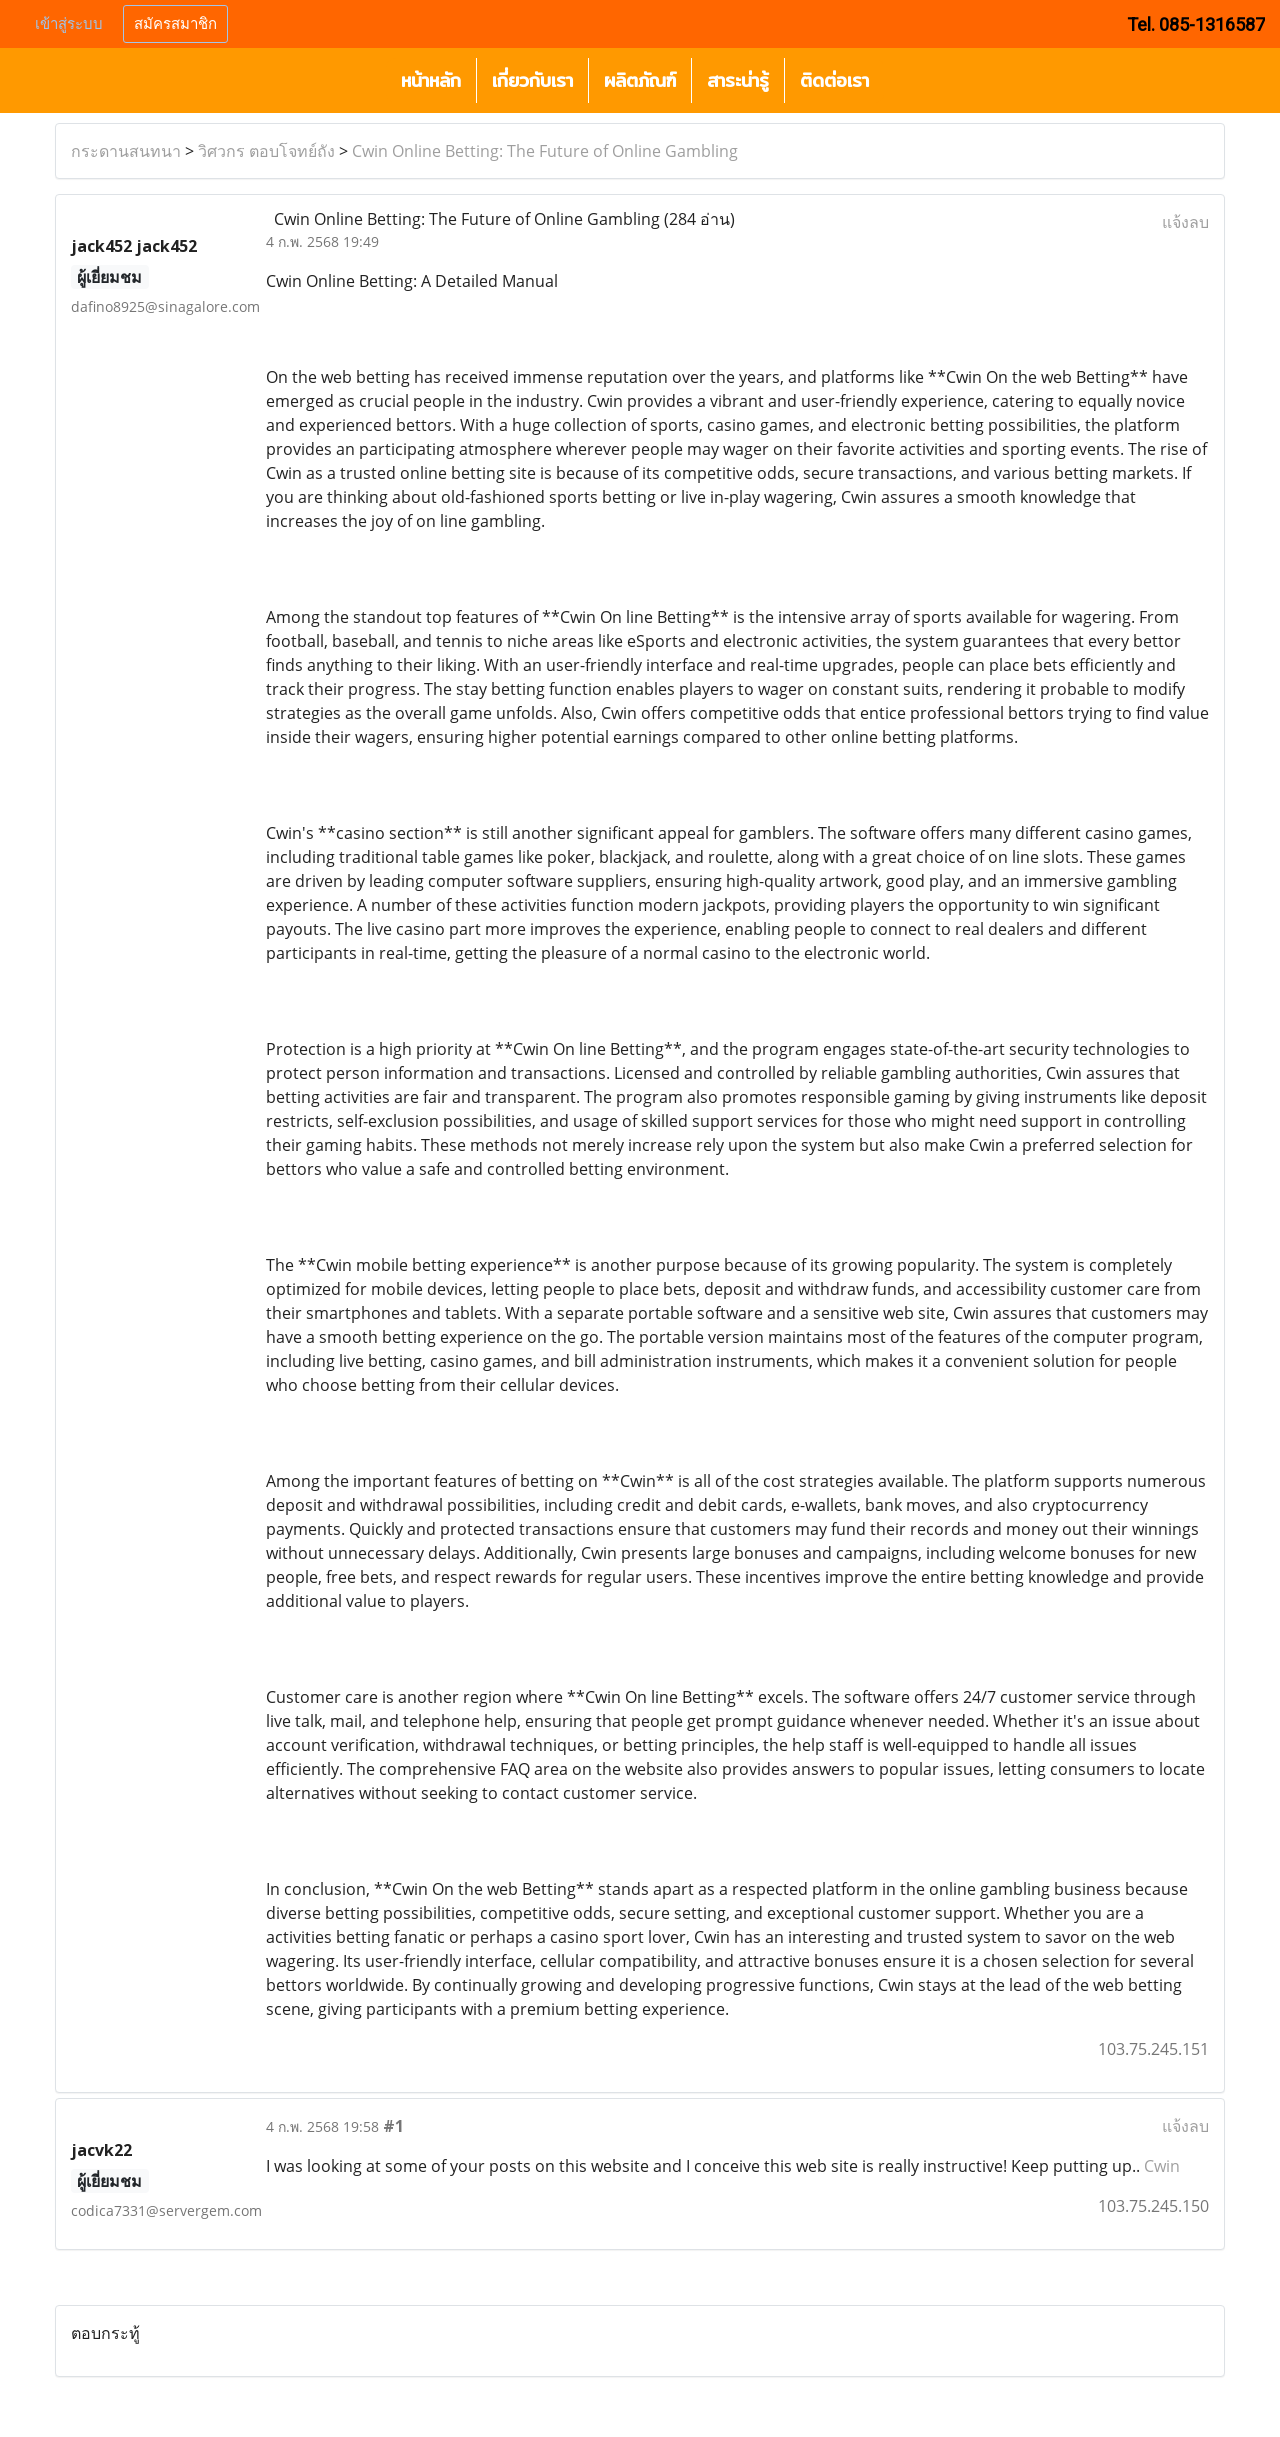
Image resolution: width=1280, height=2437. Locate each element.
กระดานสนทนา (126, 151)
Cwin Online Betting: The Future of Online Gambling (545, 151)
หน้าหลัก (431, 80)
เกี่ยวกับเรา (532, 80)
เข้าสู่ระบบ (69, 24)
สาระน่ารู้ (738, 80)
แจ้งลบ (1185, 222)
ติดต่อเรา (834, 80)
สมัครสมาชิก (175, 24)
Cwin (1162, 2166)
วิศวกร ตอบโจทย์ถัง (266, 151)
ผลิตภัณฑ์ (640, 80)
